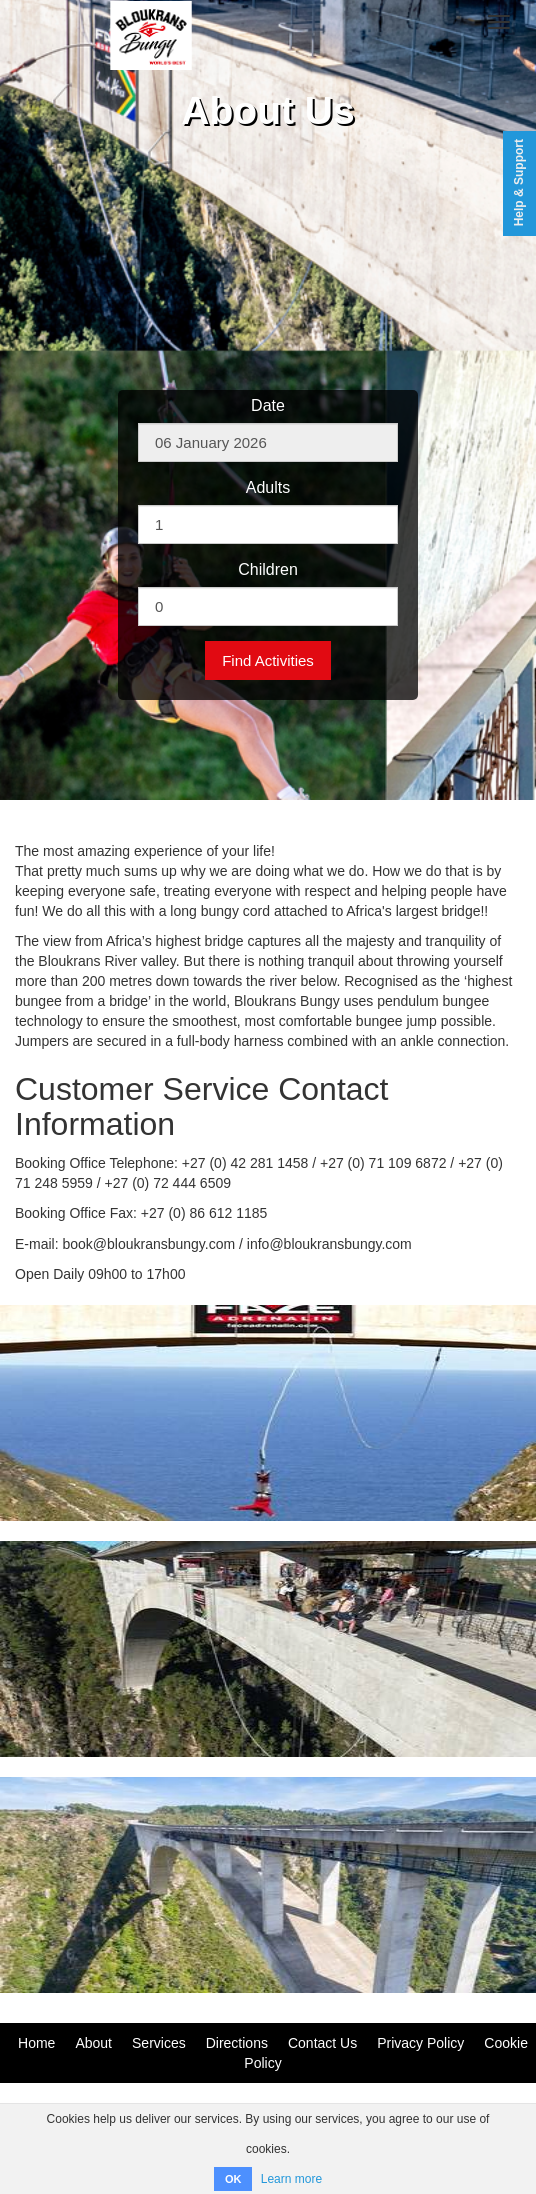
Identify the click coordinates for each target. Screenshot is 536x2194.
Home (36, 2043)
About (93, 2043)
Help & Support (519, 182)
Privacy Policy (420, 2043)
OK (233, 2179)
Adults (268, 487)
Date (268, 405)
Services (159, 2043)
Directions (237, 2043)
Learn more (291, 2179)
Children (268, 569)
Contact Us (322, 2043)
